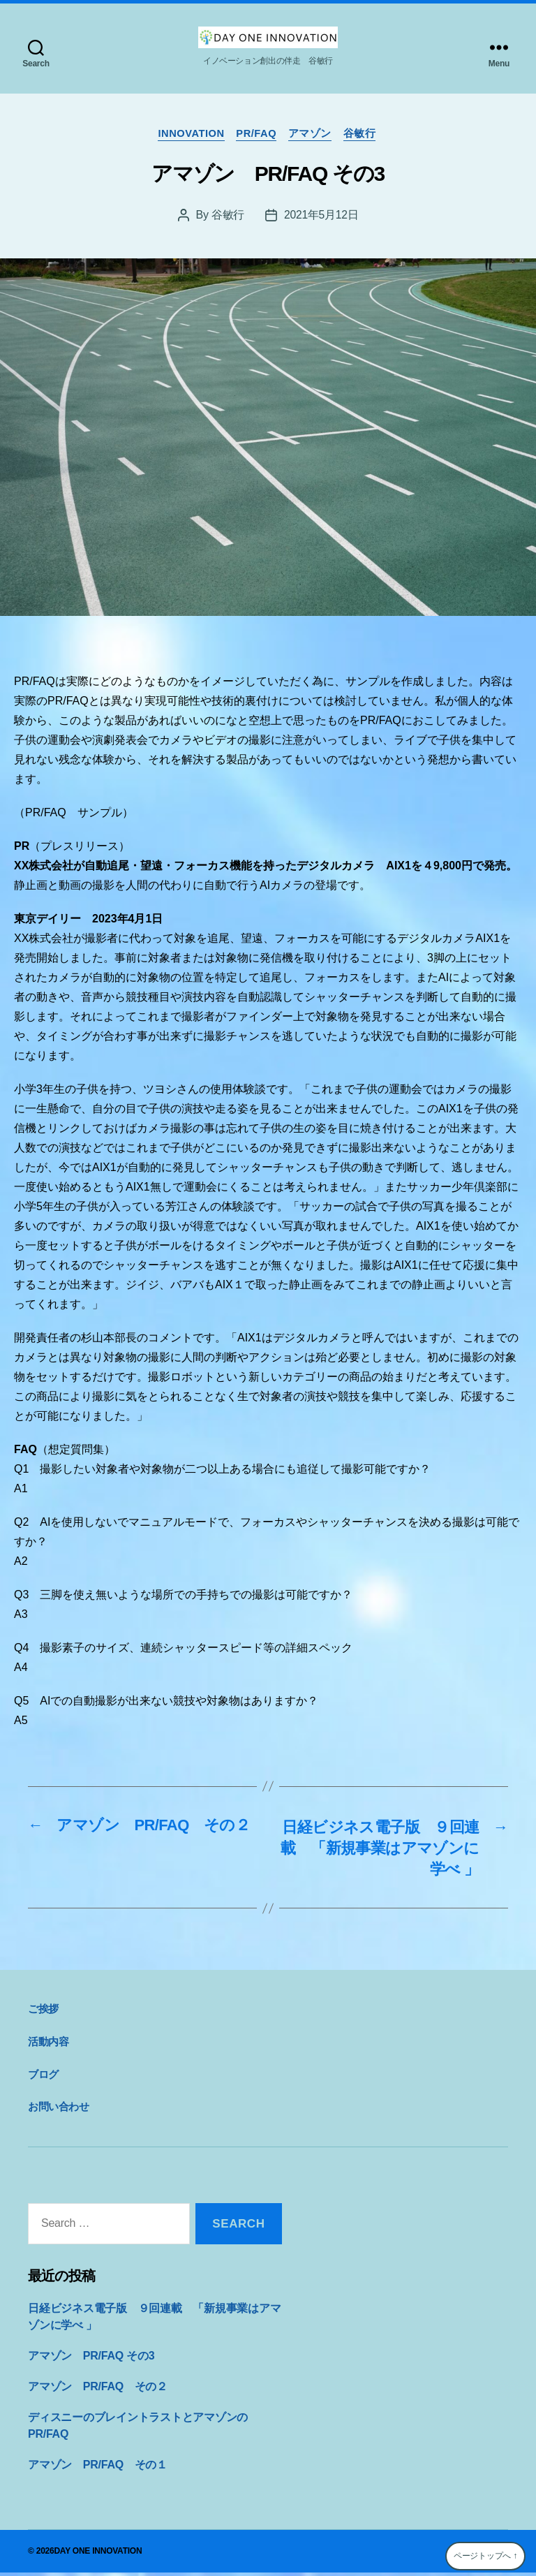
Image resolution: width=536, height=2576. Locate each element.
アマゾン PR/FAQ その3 (91, 2359)
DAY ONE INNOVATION (98, 2554)
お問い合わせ (58, 2110)
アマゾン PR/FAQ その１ (98, 2468)
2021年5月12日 (321, 216)
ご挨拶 (43, 2012)
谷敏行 (365, 134)
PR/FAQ (257, 134)
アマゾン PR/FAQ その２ (98, 2390)
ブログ (43, 2077)
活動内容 (48, 2045)
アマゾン (313, 134)
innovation (188, 134)
